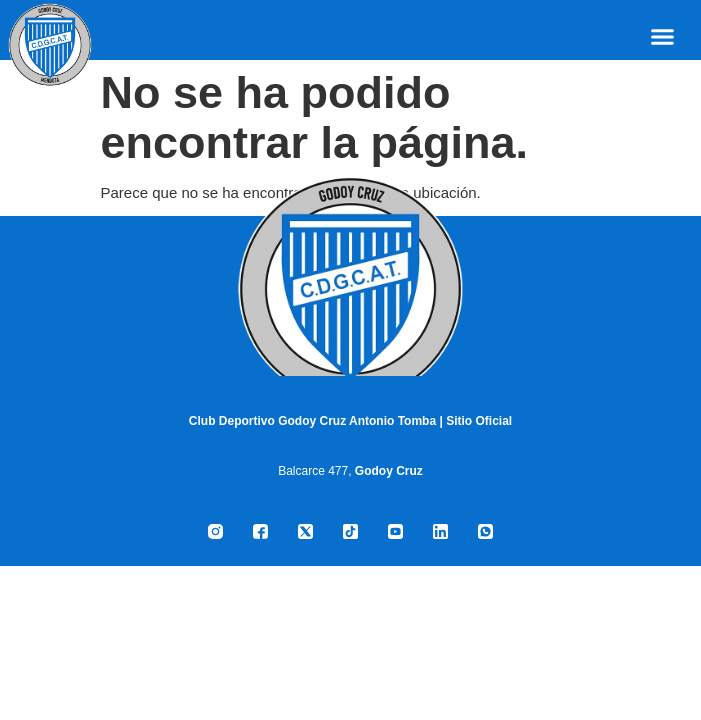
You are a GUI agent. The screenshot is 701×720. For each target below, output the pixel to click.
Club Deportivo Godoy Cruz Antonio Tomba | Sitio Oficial (350, 421)
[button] (663, 37)
